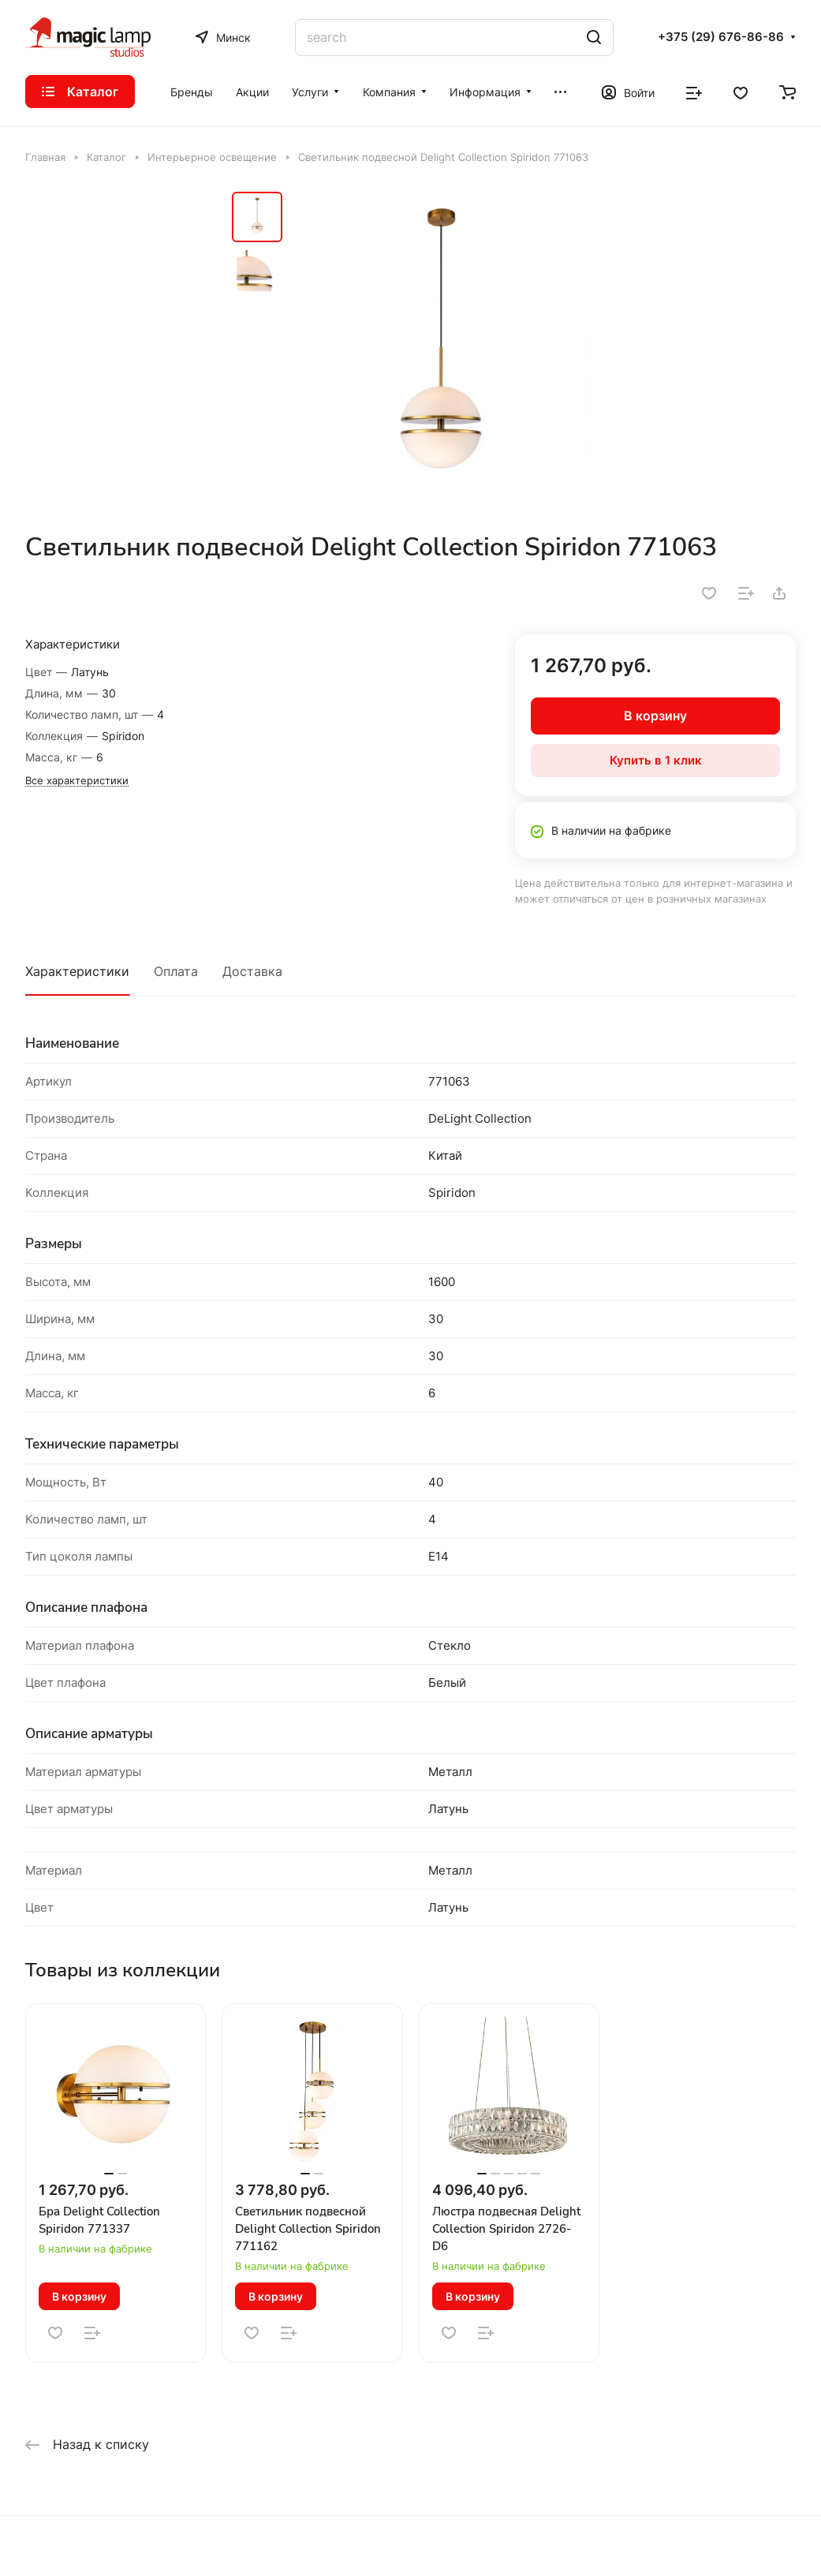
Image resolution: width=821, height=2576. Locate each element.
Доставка (252, 971)
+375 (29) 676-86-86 (721, 37)
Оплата (176, 971)
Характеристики (77, 971)
